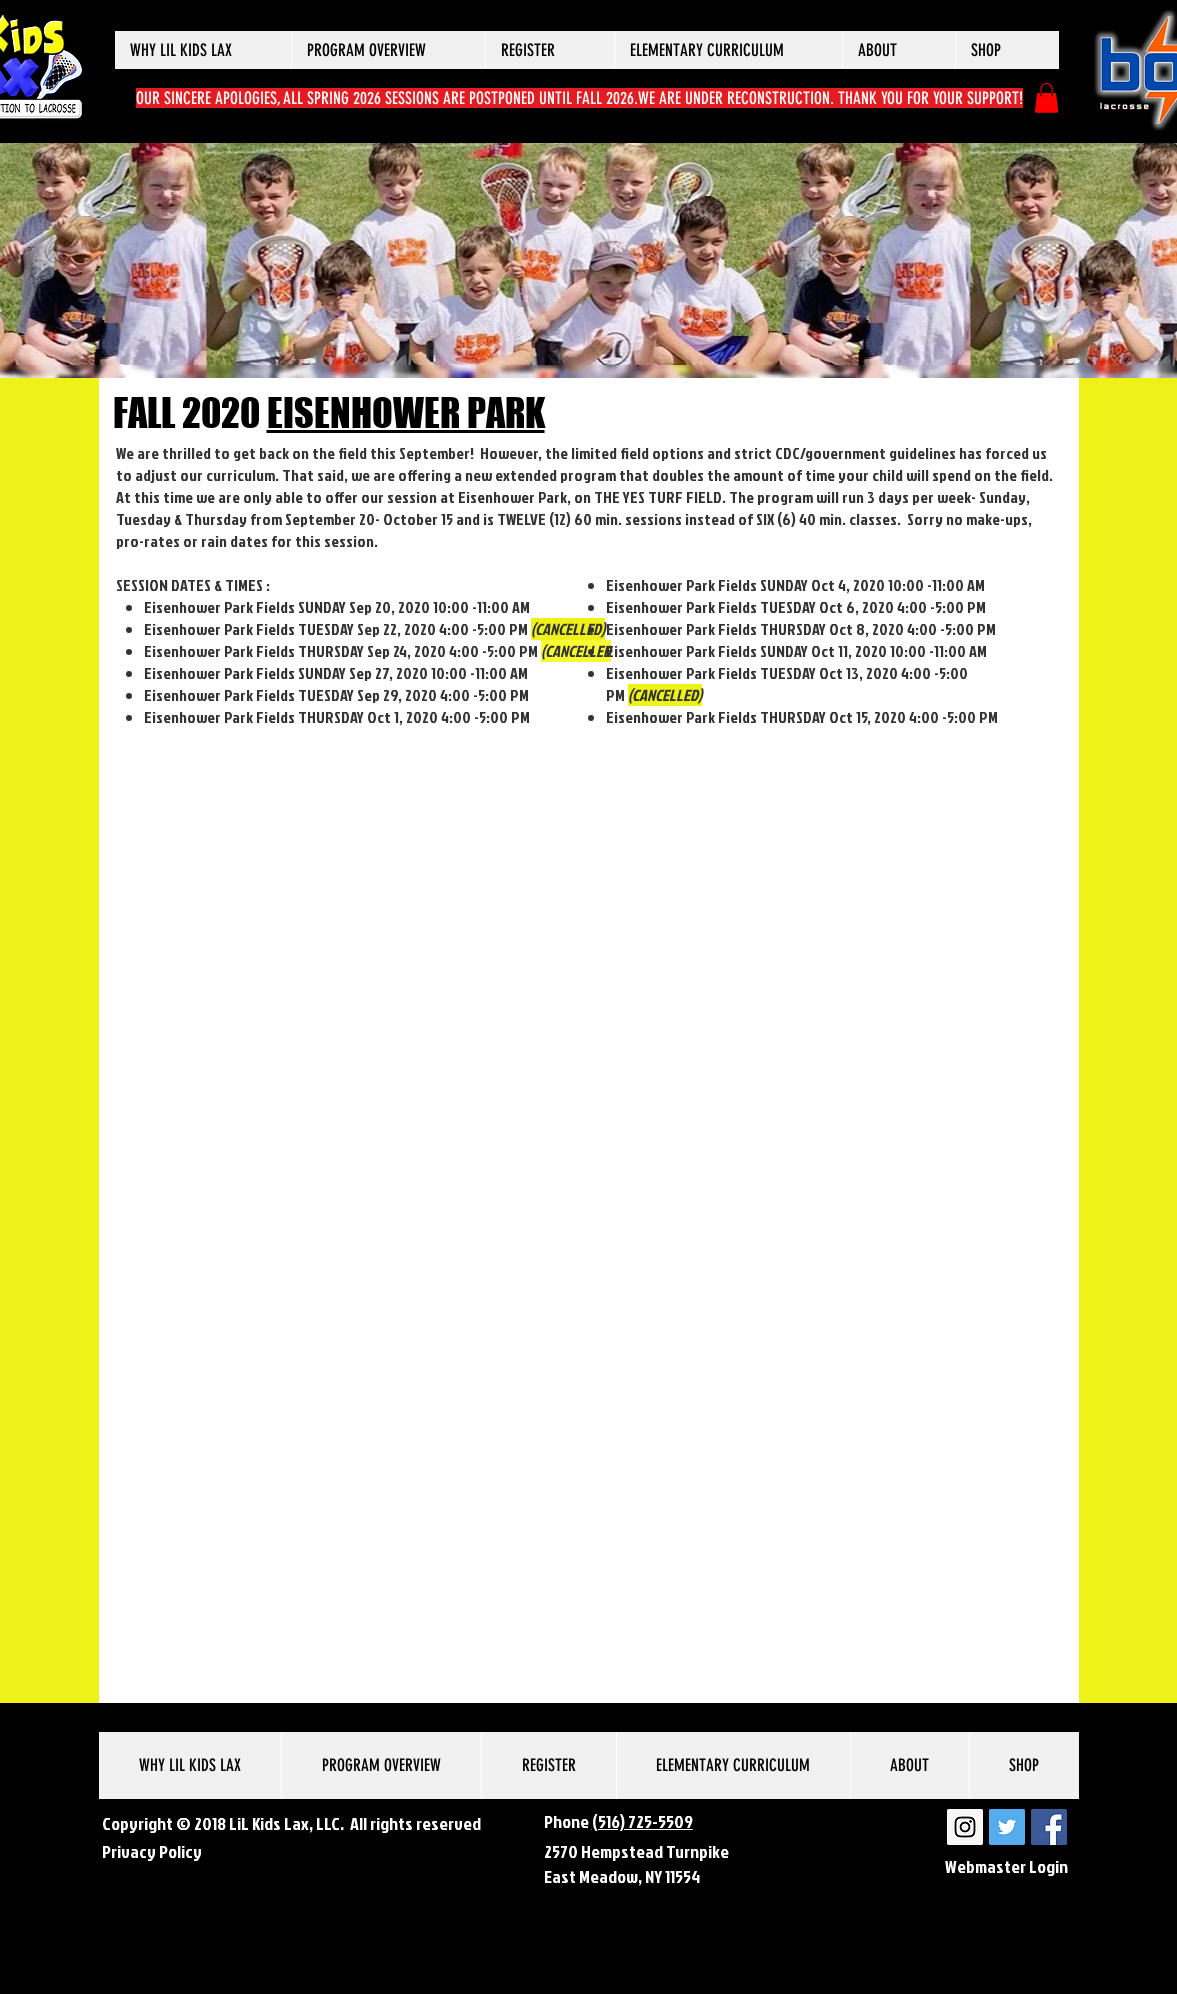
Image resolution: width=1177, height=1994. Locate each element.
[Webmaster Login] (1006, 1867)
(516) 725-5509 (642, 1821)
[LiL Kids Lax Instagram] (965, 1827)
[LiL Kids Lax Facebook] (1049, 1827)
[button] (203, 50)
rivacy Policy (156, 1851)
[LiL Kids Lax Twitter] (1007, 1827)
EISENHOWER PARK (406, 413)
